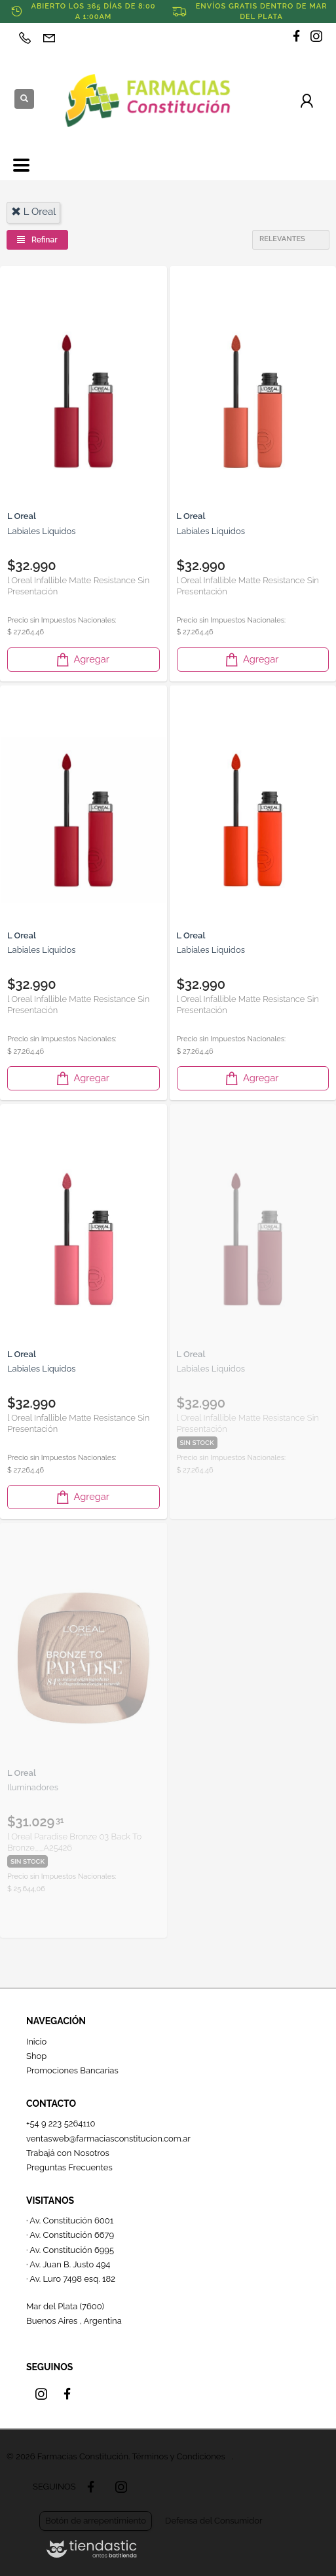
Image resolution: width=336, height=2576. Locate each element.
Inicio (36, 2042)
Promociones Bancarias (72, 2070)
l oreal (33, 212)
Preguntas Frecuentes (69, 2167)
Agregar (81, 659)
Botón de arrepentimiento (95, 2521)
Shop (36, 2056)
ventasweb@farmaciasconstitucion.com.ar (108, 2138)
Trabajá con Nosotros (67, 2153)
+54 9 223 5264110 (61, 2123)
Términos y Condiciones (178, 2456)
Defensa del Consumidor (213, 2521)
